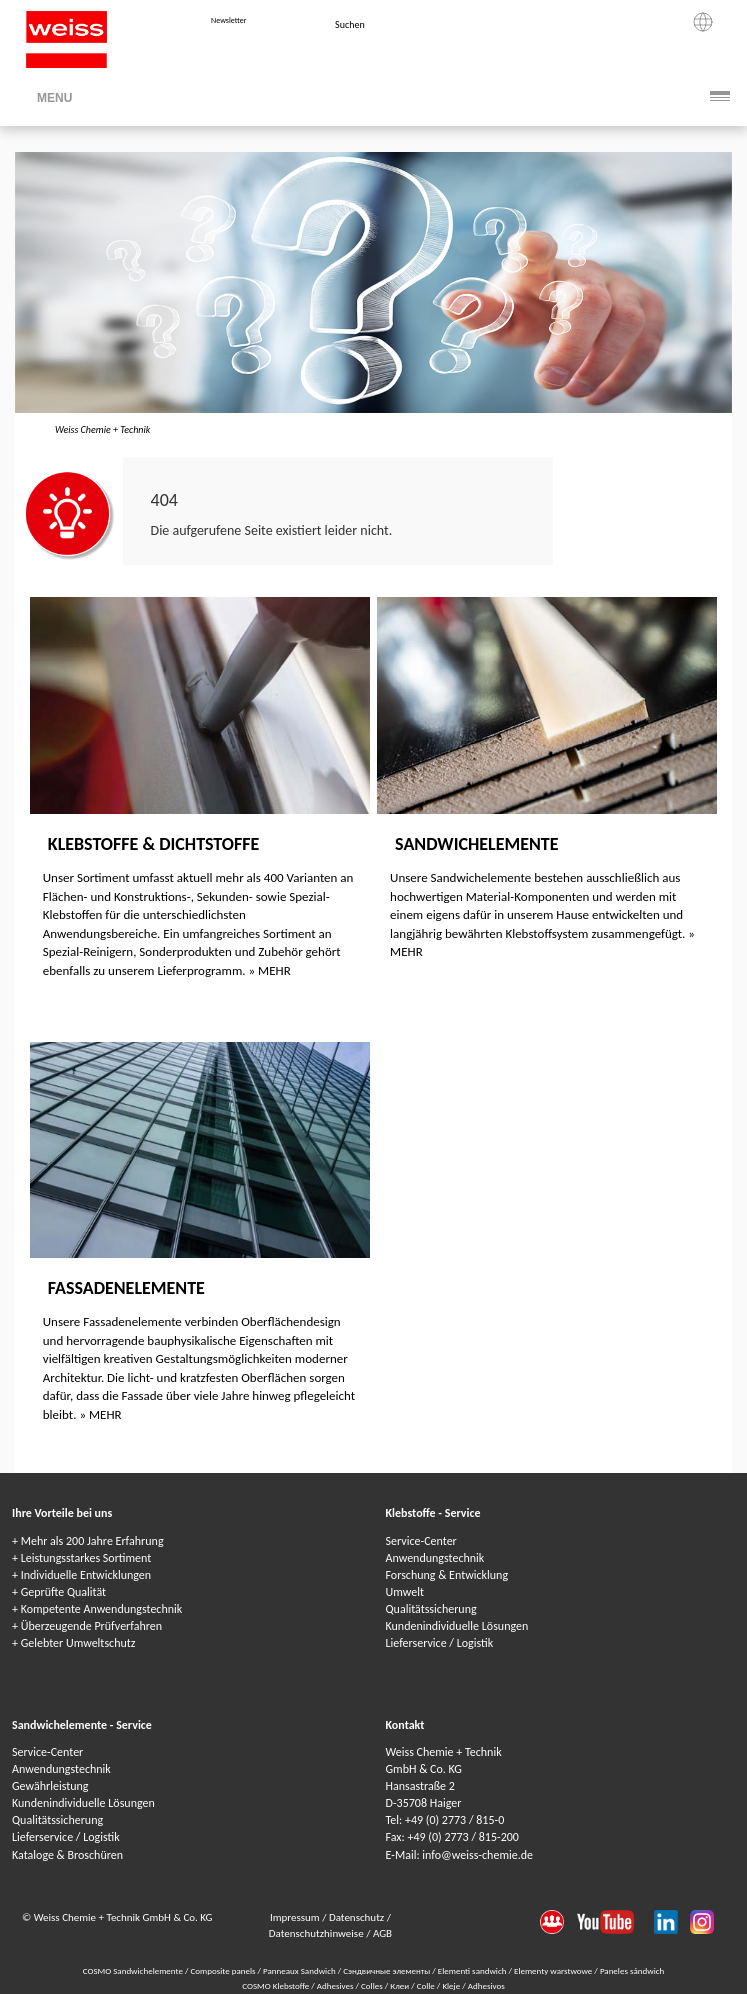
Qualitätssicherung (431, 1609)
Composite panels (223, 1970)
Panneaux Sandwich (300, 1970)
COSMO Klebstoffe (276, 1985)
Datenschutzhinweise (317, 1933)
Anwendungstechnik (435, 1558)
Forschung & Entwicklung (447, 1575)
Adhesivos (486, 1985)
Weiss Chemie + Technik (102, 429)
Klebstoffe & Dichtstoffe (153, 844)
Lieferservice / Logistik (440, 1643)
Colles (373, 1985)
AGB (382, 1933)
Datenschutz (358, 1917)
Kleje (452, 1985)
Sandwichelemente (476, 844)
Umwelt (405, 1592)
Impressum (296, 1917)
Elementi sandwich (473, 1970)
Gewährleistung (50, 1786)
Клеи (400, 1985)
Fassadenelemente (126, 1288)
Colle (427, 1985)
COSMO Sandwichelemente (134, 1970)
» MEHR (270, 970)
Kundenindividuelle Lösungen (457, 1626)
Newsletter (228, 20)
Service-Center (421, 1541)
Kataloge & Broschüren (67, 1855)
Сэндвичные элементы (387, 1970)
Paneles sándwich (632, 1970)
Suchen (350, 24)
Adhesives (336, 1985)
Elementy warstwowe (554, 1970)
